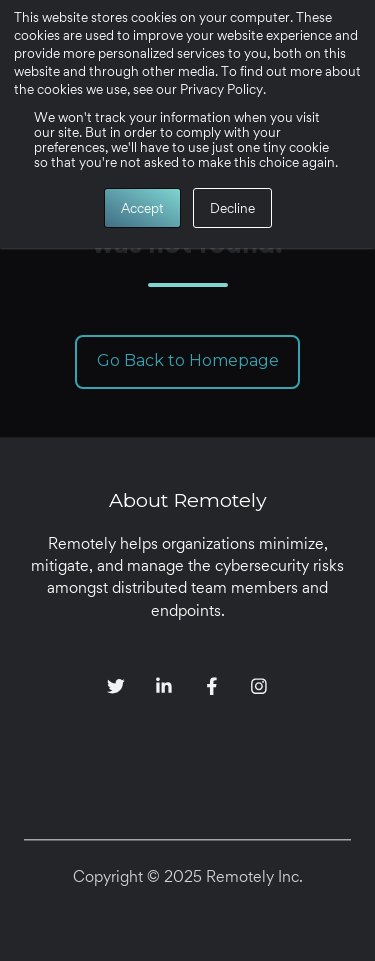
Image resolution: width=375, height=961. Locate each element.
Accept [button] (142, 208)
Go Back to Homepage (188, 360)
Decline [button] (232, 208)
